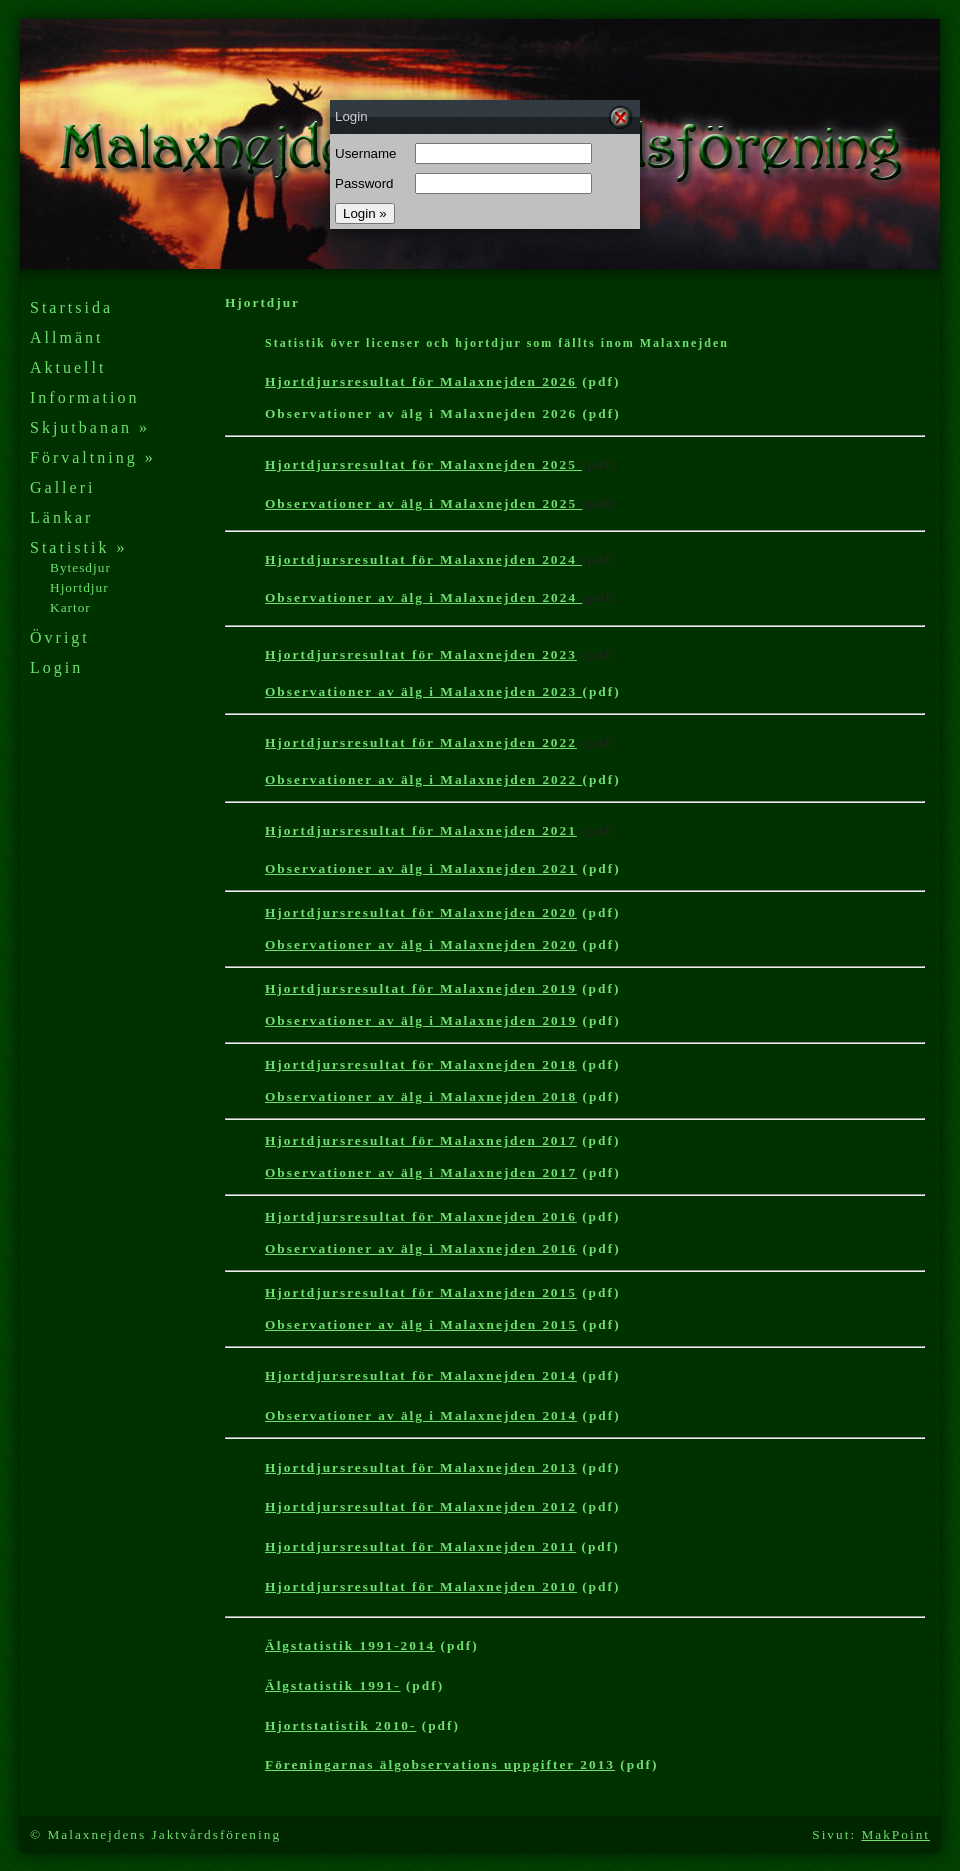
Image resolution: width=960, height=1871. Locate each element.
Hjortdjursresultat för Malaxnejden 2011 (420, 1546)
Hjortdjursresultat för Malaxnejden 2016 (421, 1216)
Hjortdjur (79, 587)
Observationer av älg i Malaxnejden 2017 (421, 1172)
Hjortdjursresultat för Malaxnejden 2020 (421, 912)
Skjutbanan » (90, 427)
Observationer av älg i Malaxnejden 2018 (421, 1096)
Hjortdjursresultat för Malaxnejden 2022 (421, 742)
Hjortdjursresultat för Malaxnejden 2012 (421, 1506)
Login (56, 667)
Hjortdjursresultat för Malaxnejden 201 (421, 1586)
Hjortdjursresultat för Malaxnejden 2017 (421, 1140)
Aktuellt (68, 367)
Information (84, 397)
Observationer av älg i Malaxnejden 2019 (421, 1020)
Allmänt (66, 337)
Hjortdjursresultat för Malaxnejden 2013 (421, 1467)
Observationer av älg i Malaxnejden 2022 (423, 779)
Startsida (71, 307)
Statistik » (78, 547)
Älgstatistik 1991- (333, 1685)
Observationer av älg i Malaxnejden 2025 (423, 503)
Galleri (62, 487)
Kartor (70, 607)
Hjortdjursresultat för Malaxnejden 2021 (421, 830)
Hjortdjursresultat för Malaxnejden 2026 (421, 381)
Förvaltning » (93, 457)
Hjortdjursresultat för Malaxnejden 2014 (421, 1375)
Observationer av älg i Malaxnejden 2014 (421, 1415)
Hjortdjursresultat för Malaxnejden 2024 (423, 559)
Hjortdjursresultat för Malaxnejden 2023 (421, 654)
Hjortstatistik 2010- (340, 1725)
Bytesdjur (80, 567)
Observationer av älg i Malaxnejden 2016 (421, 1248)
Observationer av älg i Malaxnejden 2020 (421, 944)
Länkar (61, 517)
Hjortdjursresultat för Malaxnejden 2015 (421, 1292)
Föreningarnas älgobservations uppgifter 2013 (440, 1764)
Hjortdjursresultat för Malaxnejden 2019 (421, 988)
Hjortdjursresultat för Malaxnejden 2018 (421, 1064)
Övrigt (60, 637)
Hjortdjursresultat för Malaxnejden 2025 (423, 464)
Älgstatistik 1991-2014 (350, 1645)
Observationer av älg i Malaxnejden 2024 (423, 597)
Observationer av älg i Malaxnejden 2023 (423, 691)
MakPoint (895, 1834)
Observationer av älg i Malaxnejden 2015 (421, 1324)
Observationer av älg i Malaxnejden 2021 (421, 868)
